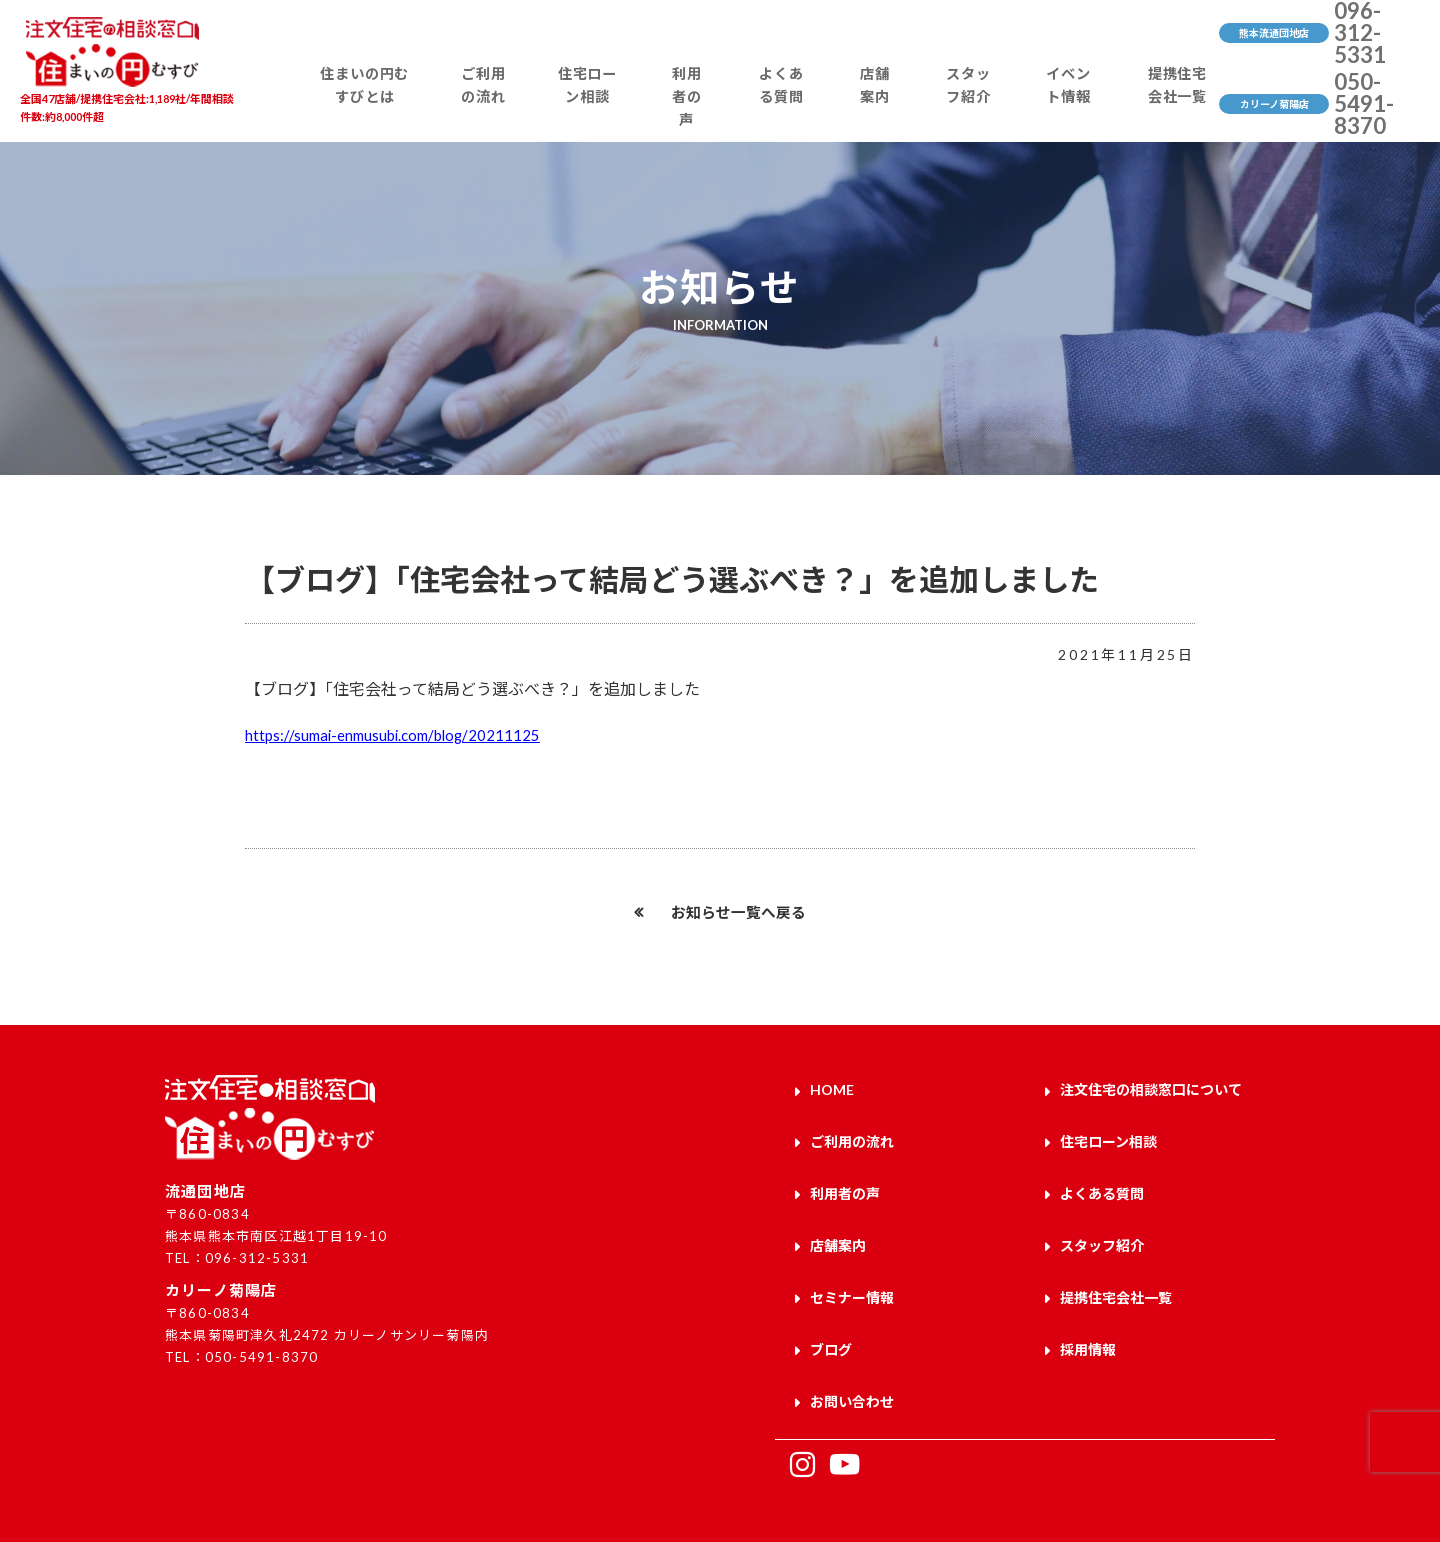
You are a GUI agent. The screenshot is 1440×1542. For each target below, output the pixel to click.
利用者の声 (695, 105)
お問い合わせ (852, 1368)
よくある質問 (786, 105)
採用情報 (1088, 1321)
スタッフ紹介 (959, 105)
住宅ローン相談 (600, 105)
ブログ (831, 1321)
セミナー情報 (852, 1275)
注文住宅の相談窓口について (1151, 1088)
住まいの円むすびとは (382, 105)
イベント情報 (1055, 105)
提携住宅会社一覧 (1162, 105)
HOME (832, 1088)
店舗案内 (873, 105)
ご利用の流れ (498, 105)
